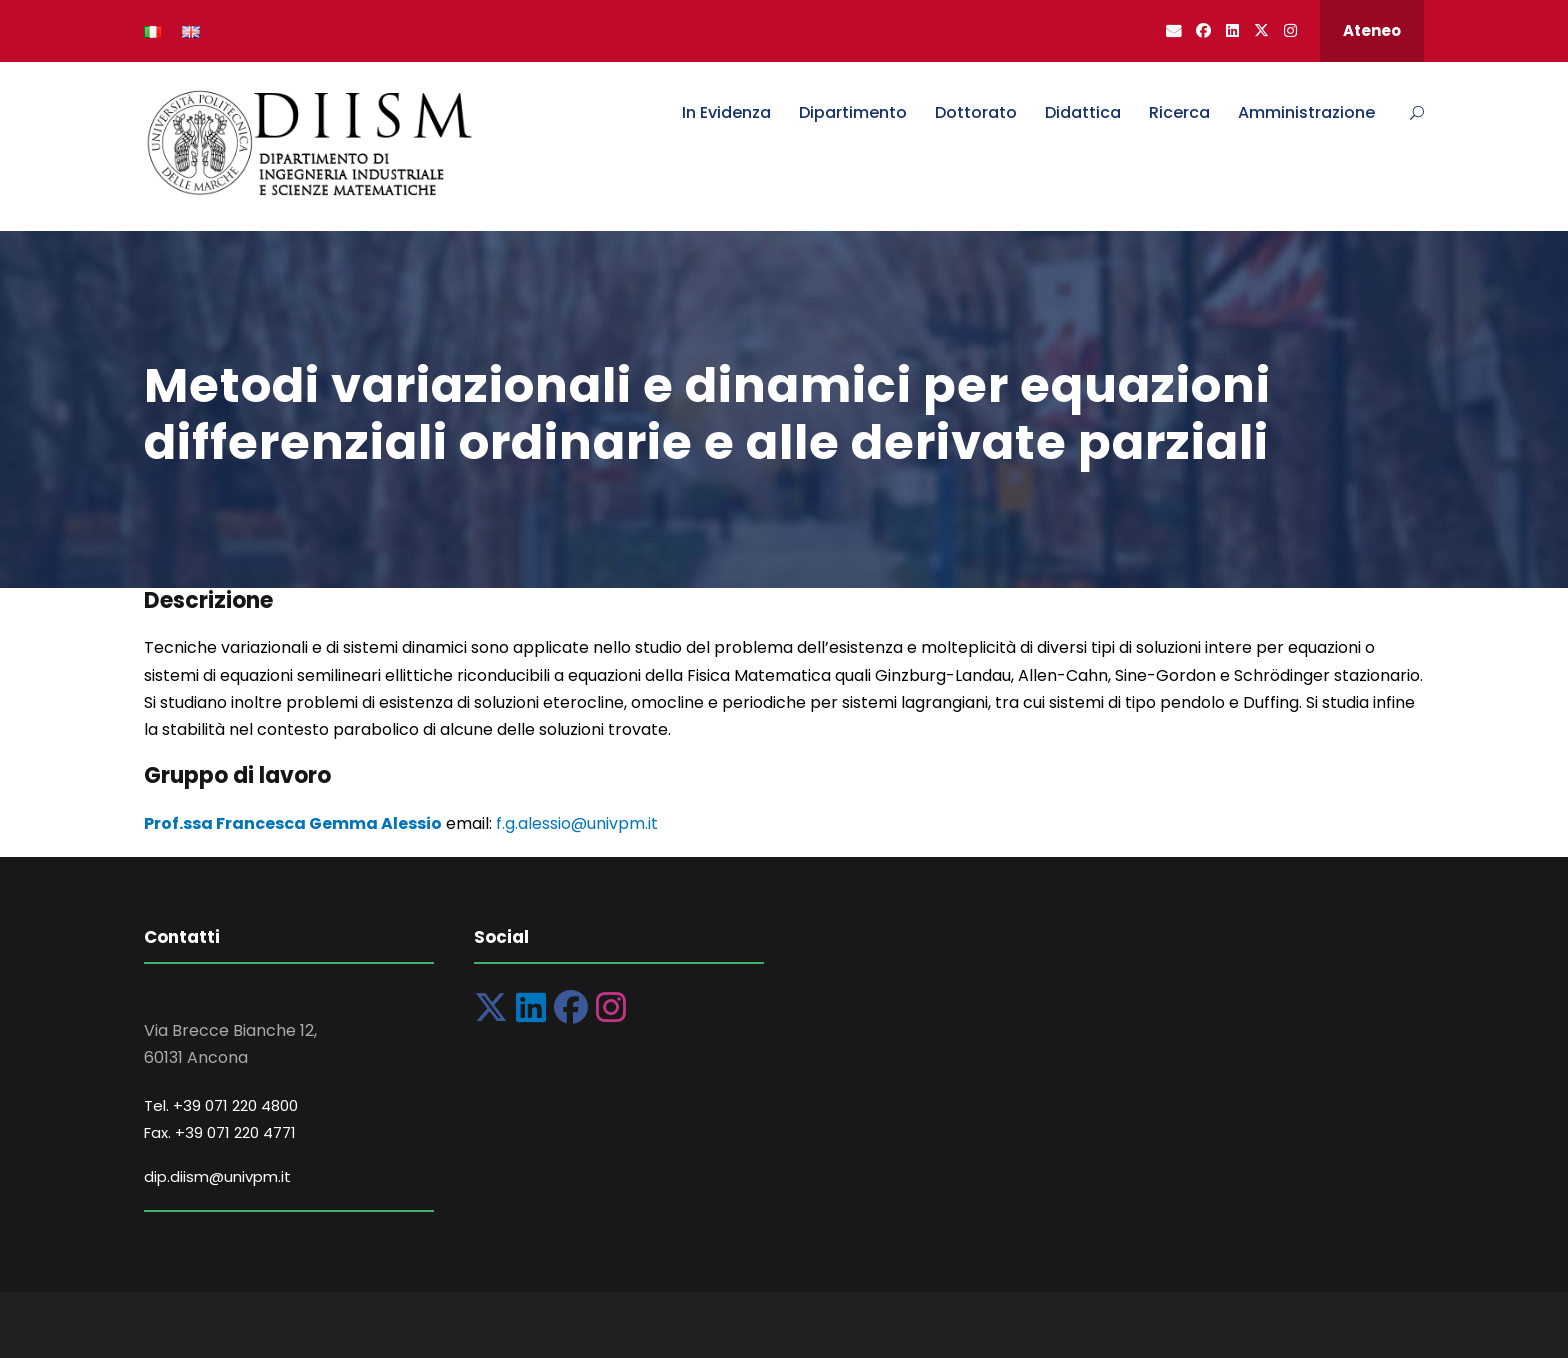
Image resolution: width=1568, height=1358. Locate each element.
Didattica (1083, 112)
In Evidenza (726, 112)
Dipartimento (853, 112)
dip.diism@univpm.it (217, 1176)
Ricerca (1179, 112)
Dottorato (976, 112)
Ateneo (1372, 30)
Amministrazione (1306, 112)
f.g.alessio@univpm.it (577, 823)
